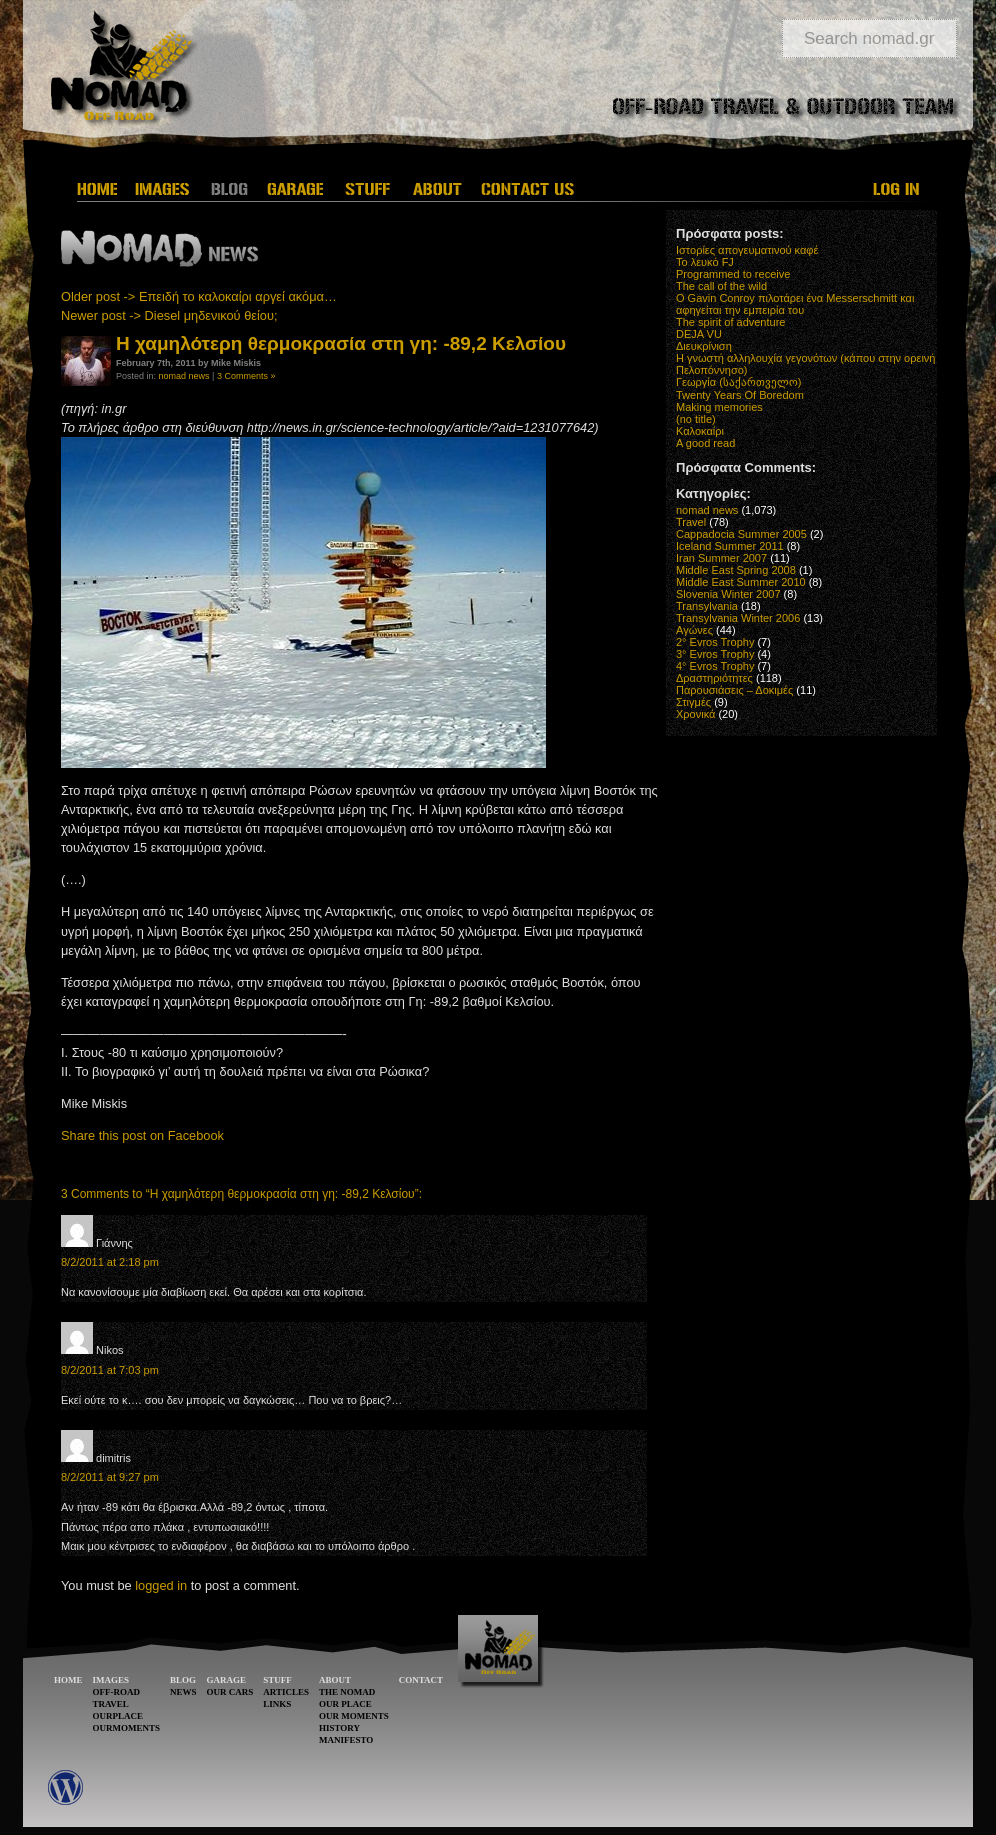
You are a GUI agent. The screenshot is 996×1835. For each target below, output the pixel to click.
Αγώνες (694, 630)
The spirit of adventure (730, 322)
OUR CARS (230, 1692)
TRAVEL (111, 1704)
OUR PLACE (345, 1704)
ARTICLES (286, 1692)
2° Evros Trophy (715, 642)
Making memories (719, 407)
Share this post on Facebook (142, 1135)
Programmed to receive (733, 274)
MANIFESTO (346, 1740)
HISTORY (339, 1728)
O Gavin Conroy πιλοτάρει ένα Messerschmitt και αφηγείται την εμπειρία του (795, 304)
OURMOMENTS (127, 1728)
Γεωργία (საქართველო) (739, 382)
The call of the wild (721, 286)
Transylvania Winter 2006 (738, 618)
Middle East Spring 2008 (736, 570)
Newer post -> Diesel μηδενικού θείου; (169, 315)
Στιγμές (693, 702)
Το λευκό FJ (705, 262)
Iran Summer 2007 (721, 558)
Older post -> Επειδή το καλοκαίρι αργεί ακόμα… (199, 296)
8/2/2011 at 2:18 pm (110, 1262)
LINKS (277, 1704)
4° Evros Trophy (715, 666)
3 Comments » (246, 376)
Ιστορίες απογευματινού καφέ (747, 250)
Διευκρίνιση (704, 346)
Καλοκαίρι (700, 431)
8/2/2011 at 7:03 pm (110, 1370)
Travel (691, 522)
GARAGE (227, 1680)
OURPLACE (118, 1716)
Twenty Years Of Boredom (740, 395)
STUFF (277, 1680)
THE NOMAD (347, 1692)
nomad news (184, 376)
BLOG (183, 1680)
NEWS (183, 1692)
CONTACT (421, 1680)
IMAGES (111, 1680)
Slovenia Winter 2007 (728, 594)
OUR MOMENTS (354, 1716)
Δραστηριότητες (714, 678)
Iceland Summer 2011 (730, 546)
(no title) (696, 419)
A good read (705, 443)
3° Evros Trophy (715, 654)
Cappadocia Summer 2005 (741, 534)
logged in (161, 1585)
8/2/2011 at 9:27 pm (110, 1477)
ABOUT (335, 1680)
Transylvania (707, 606)
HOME (68, 1680)
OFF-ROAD (117, 1692)
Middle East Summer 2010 (741, 582)
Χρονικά (695, 714)
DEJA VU (699, 334)
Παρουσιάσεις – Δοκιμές (734, 690)
